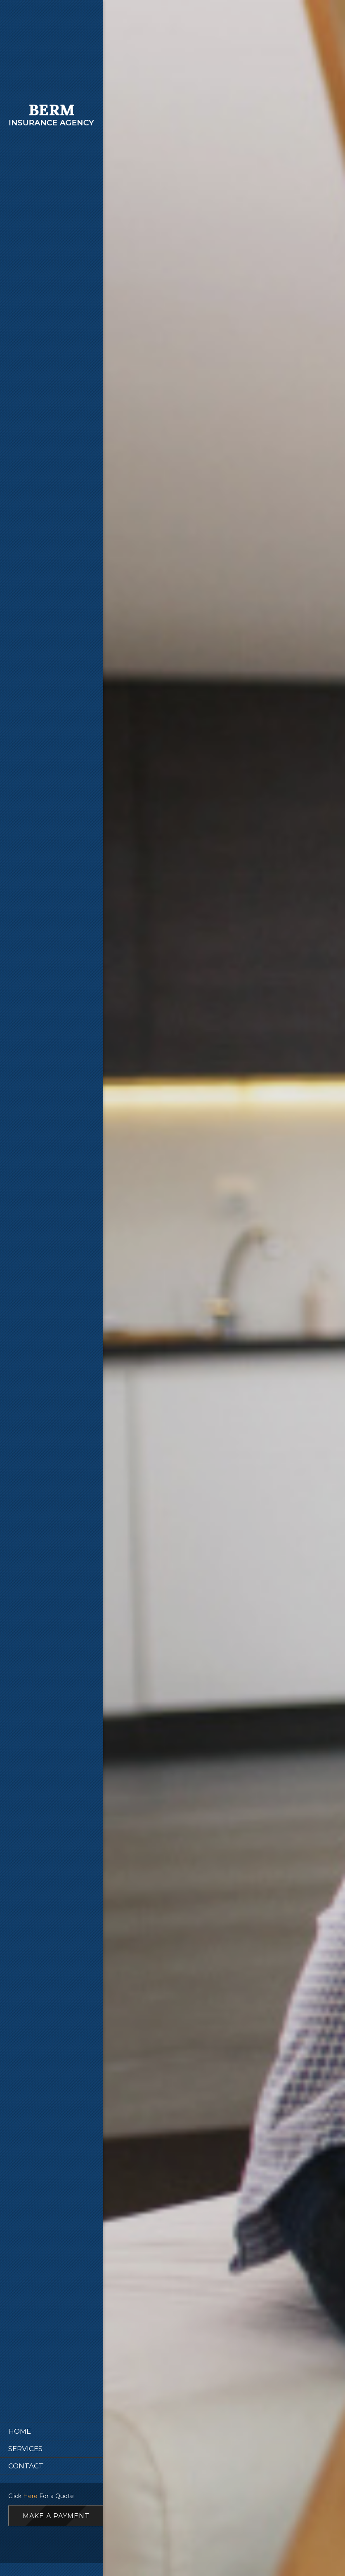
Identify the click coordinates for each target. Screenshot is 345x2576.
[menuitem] (51, 2431)
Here (29, 2496)
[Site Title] (51, 118)
